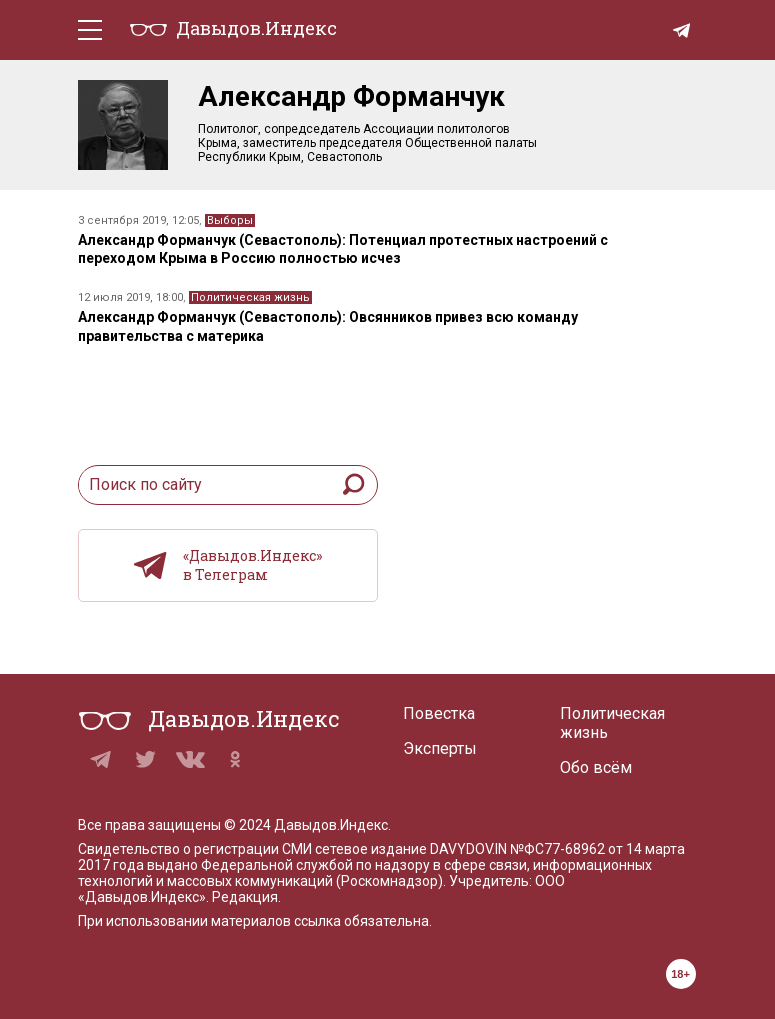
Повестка (439, 713)
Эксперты (440, 748)
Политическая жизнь (250, 297)
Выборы (230, 220)
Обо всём (596, 767)
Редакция (245, 897)
